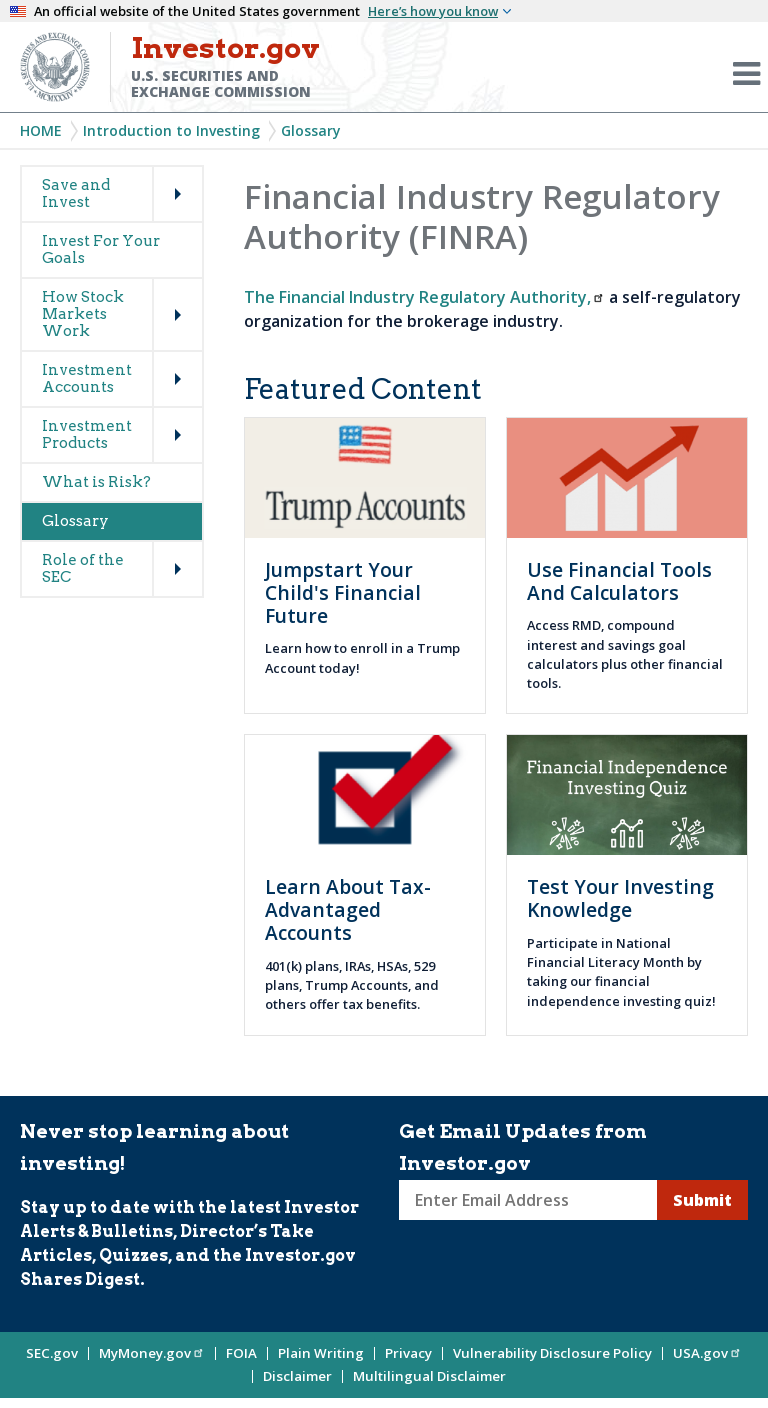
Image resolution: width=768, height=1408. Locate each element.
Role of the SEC (83, 568)
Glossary (311, 130)
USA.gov (707, 1353)
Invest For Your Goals (101, 249)
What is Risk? (96, 482)
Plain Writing (321, 1353)
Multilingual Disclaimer (429, 1376)
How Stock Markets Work (83, 314)
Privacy (408, 1353)
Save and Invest (76, 193)
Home (41, 130)
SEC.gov (52, 1353)
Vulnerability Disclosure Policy (552, 1353)
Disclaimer (297, 1376)
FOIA (241, 1353)
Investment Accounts (87, 378)
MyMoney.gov (152, 1353)
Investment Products (87, 434)
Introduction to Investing (171, 130)
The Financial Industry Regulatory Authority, (424, 297)
